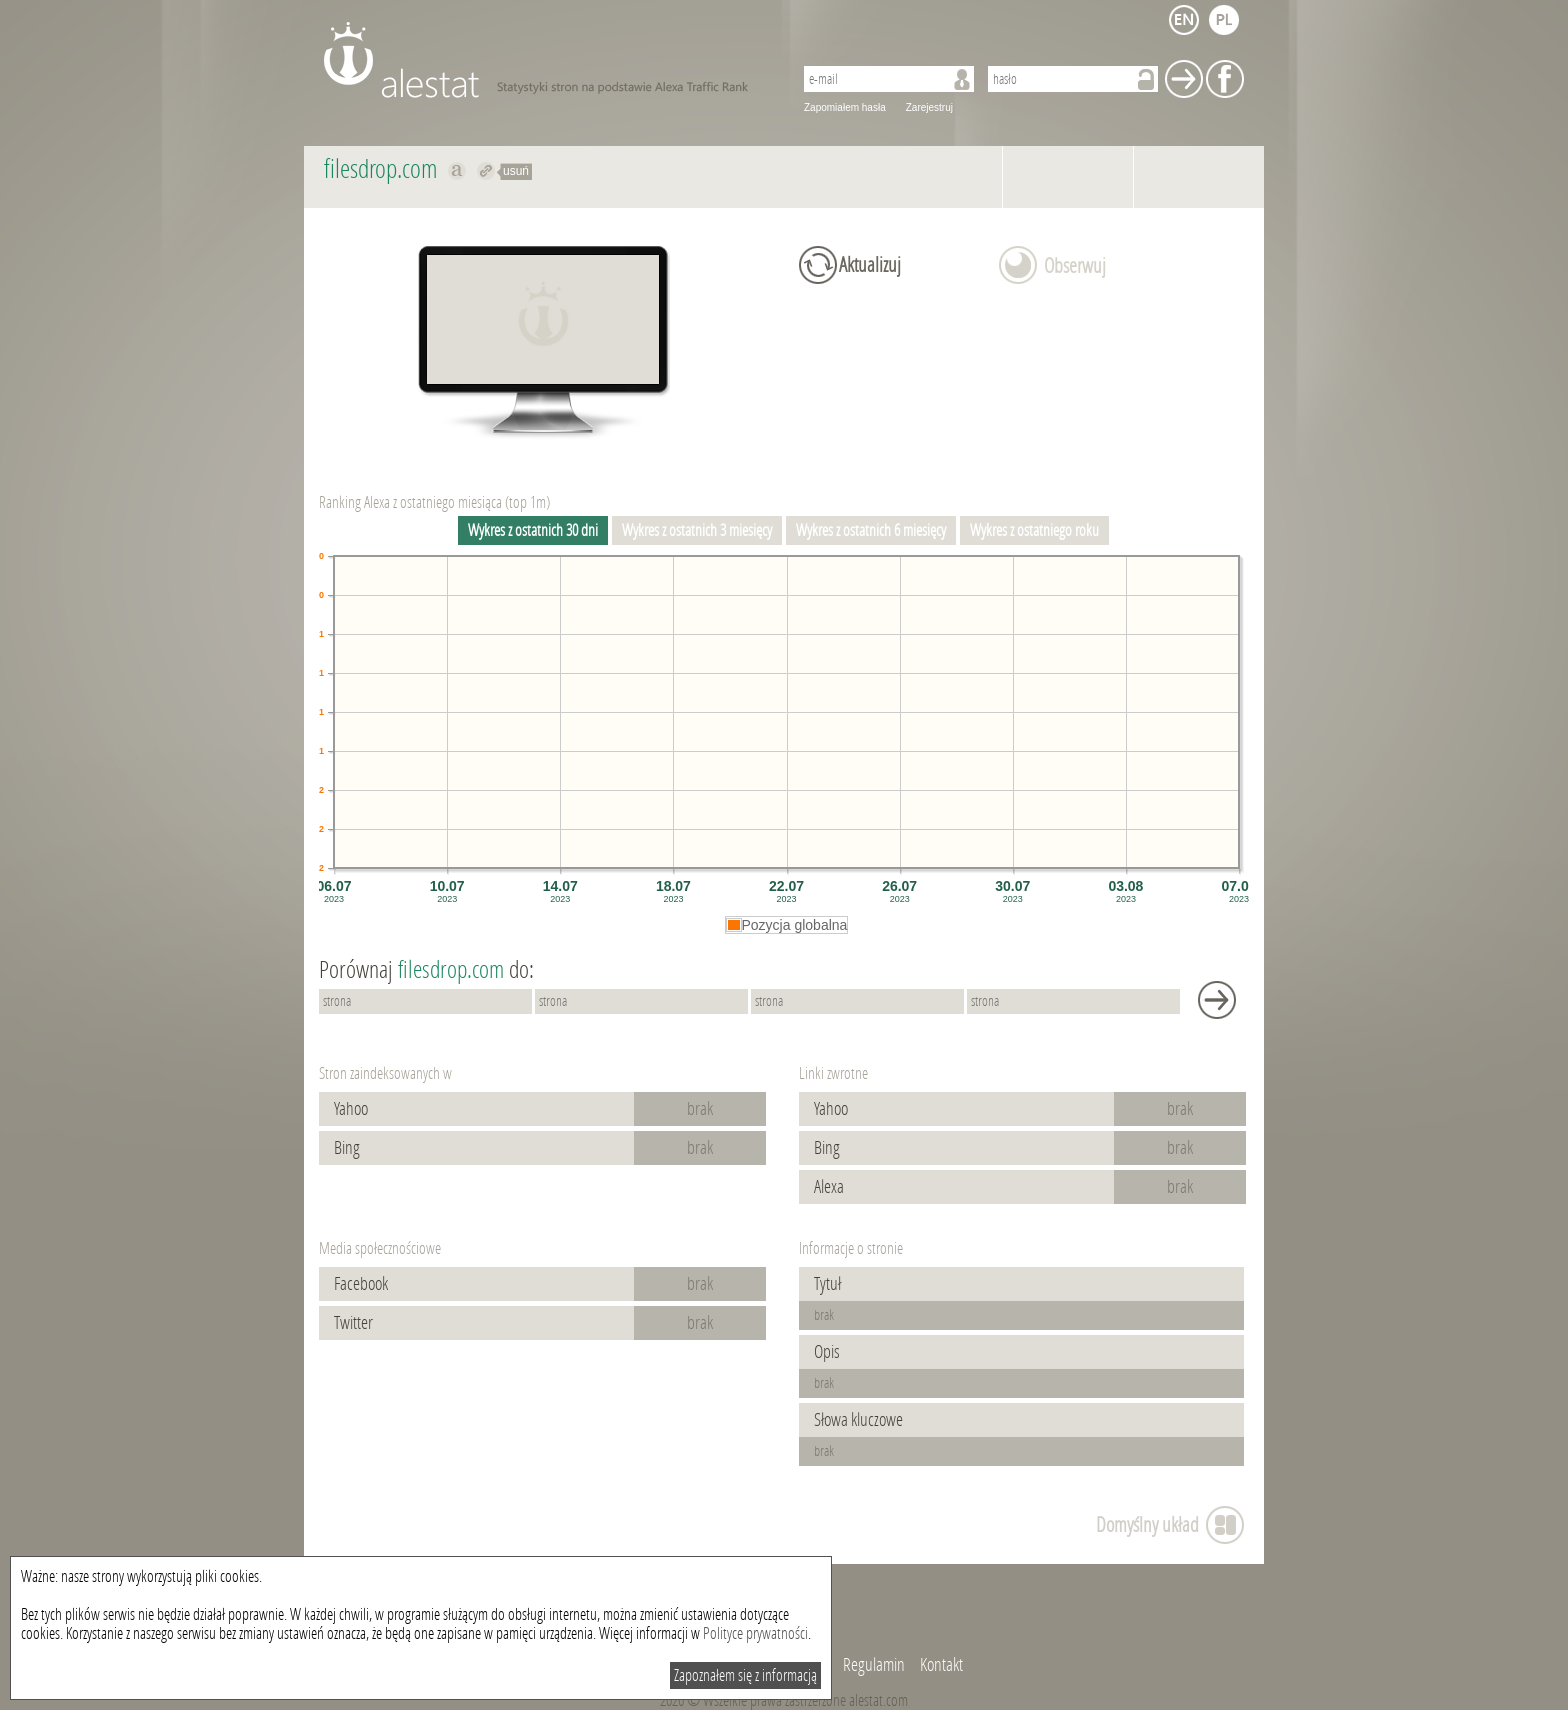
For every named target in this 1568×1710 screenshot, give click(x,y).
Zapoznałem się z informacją (745, 1675)
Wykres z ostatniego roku (1034, 530)
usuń (516, 171)
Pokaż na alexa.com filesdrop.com (457, 171)
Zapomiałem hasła (845, 107)
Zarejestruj (929, 107)
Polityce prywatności (755, 1633)
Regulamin (874, 1665)
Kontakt (941, 1665)
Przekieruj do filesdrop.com (486, 171)
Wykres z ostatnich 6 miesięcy (871, 530)
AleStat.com (546, 60)
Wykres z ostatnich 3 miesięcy (697, 530)
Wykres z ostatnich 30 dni (533, 530)
